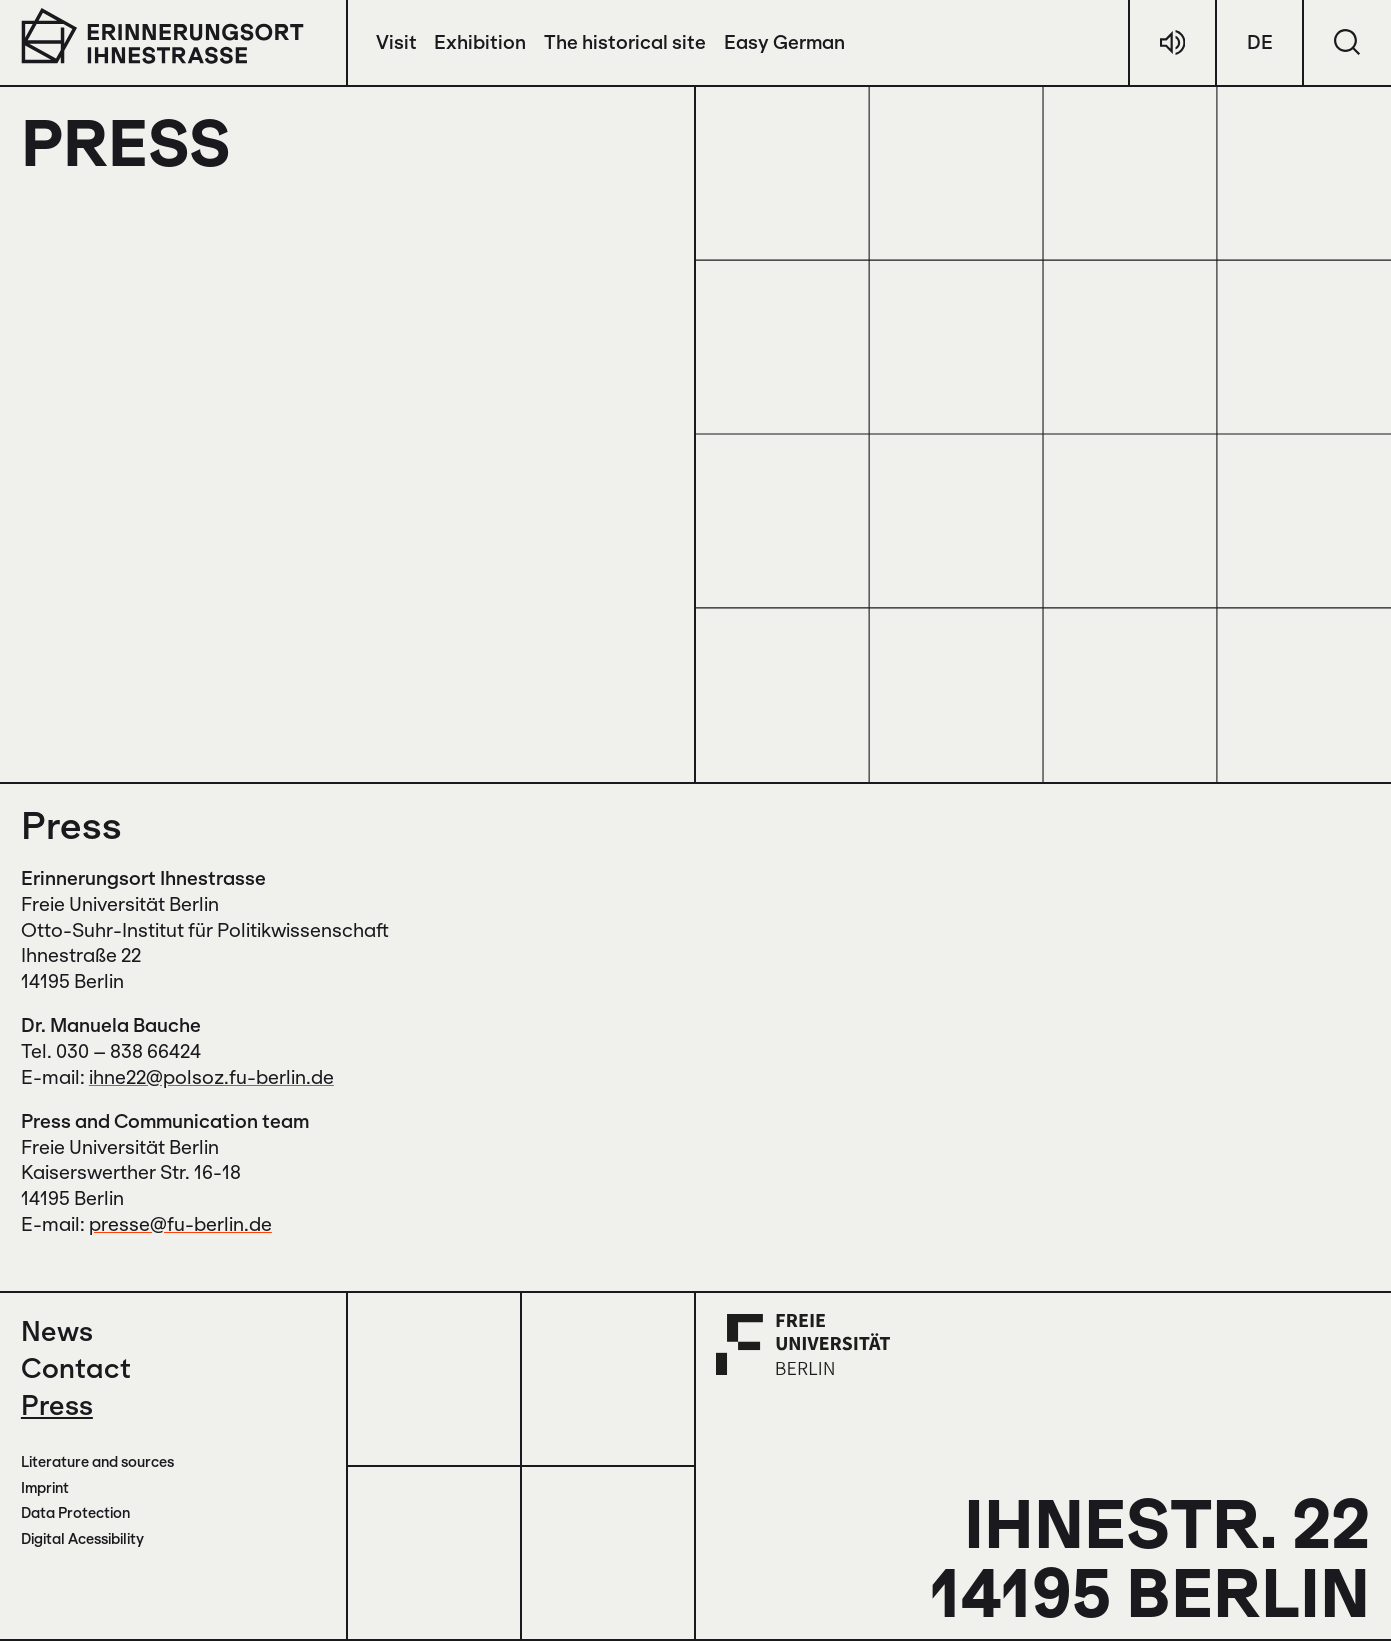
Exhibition (480, 42)
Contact (76, 1367)
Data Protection (75, 1512)
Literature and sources (97, 1461)
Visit (396, 42)
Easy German (784, 42)
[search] (1347, 42)
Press (57, 1404)
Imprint (45, 1487)
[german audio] (1172, 42)
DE (1260, 42)
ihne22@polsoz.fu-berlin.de (211, 1077)
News (57, 1330)
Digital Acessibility (82, 1538)
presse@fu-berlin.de (180, 1224)
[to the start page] (162, 35)
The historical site (625, 42)
